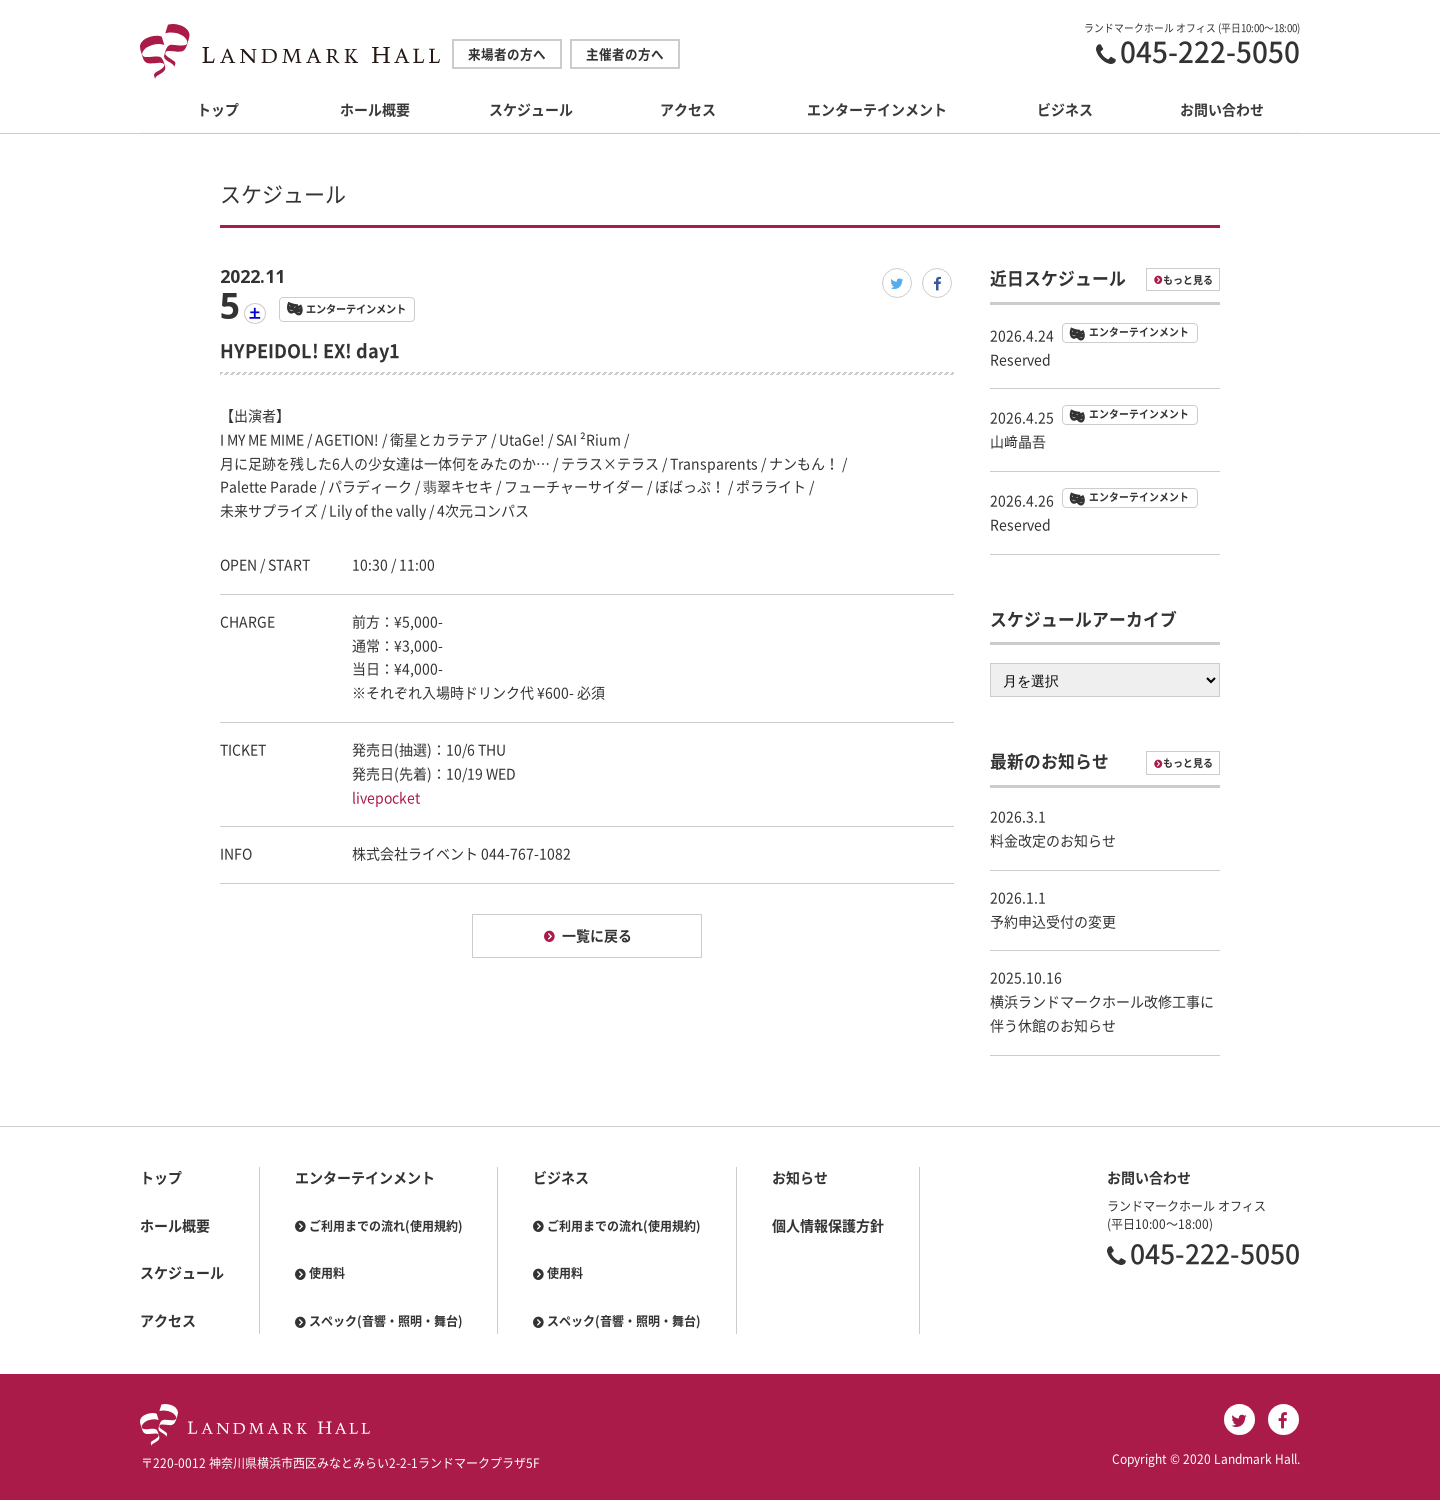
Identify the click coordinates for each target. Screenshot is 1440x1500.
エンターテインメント (877, 110)
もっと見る (1188, 280)
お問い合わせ (1222, 110)
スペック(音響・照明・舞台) (386, 1321)
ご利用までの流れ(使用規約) (386, 1226)
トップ (218, 110)
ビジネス (1065, 110)
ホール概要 (375, 110)
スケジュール (531, 110)
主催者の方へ (625, 54)
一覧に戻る (597, 936)
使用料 (327, 1273)
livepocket (386, 798)
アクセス (688, 110)
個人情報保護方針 (828, 1226)
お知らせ (800, 1178)
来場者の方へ (507, 54)
